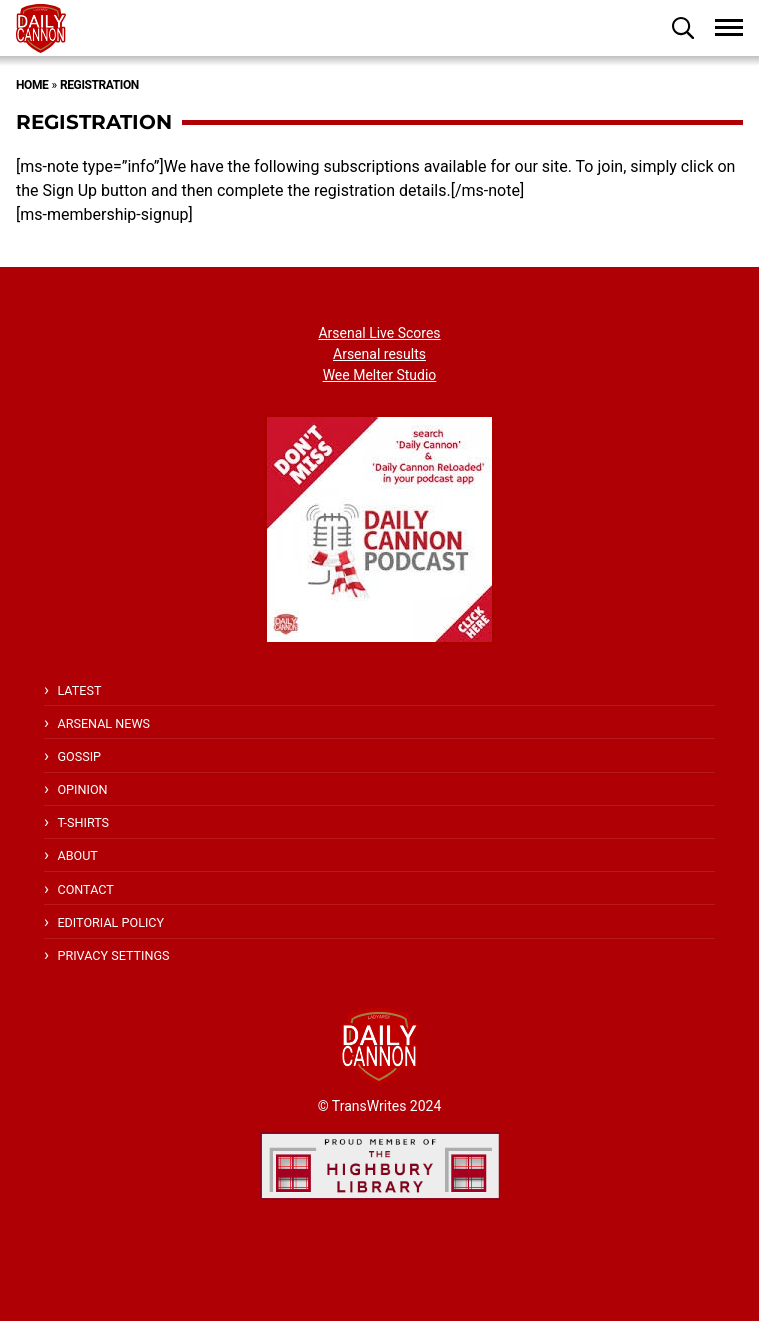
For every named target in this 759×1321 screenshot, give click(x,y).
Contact (85, 889)
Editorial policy (110, 922)
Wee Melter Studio (380, 375)
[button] (683, 28)
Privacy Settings (113, 955)
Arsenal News (103, 723)
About (77, 855)
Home (32, 85)
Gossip (79, 756)
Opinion (82, 789)
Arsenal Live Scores (379, 333)
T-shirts (83, 822)
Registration (99, 85)
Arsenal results (379, 354)
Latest (79, 690)
